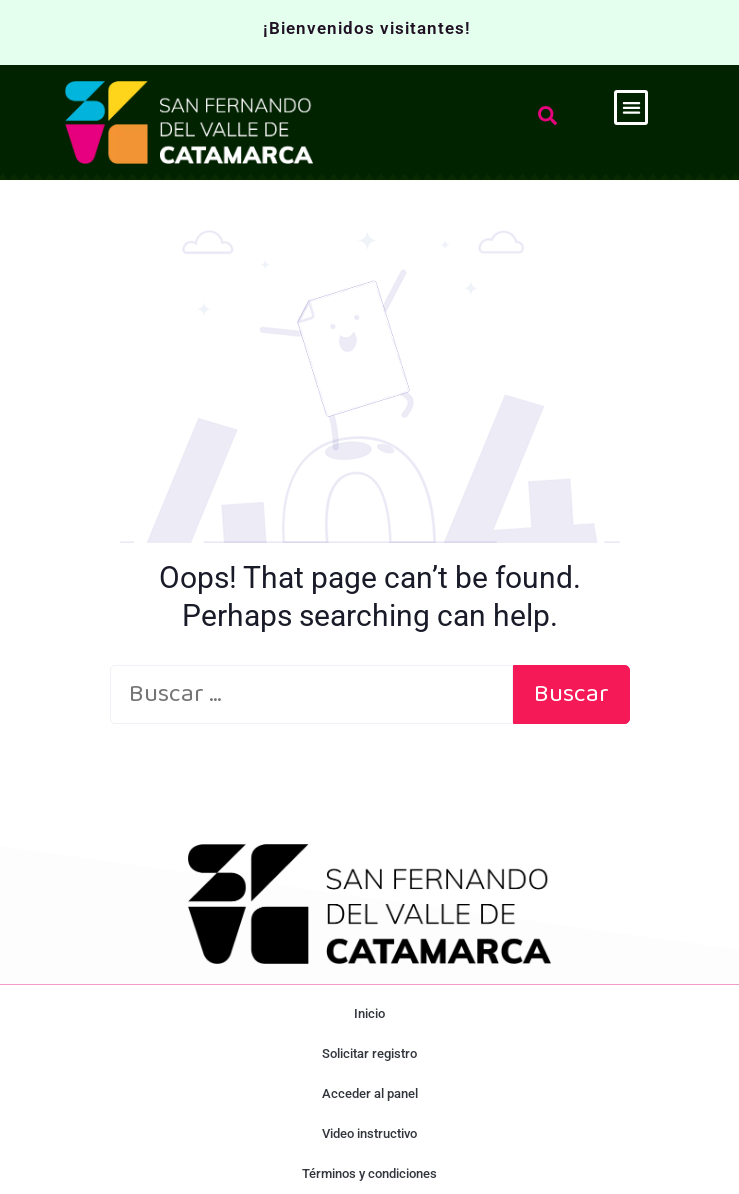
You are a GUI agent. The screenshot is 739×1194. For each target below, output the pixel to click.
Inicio (369, 1013)
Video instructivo (369, 1133)
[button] (631, 107)
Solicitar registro (369, 1053)
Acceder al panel (370, 1093)
